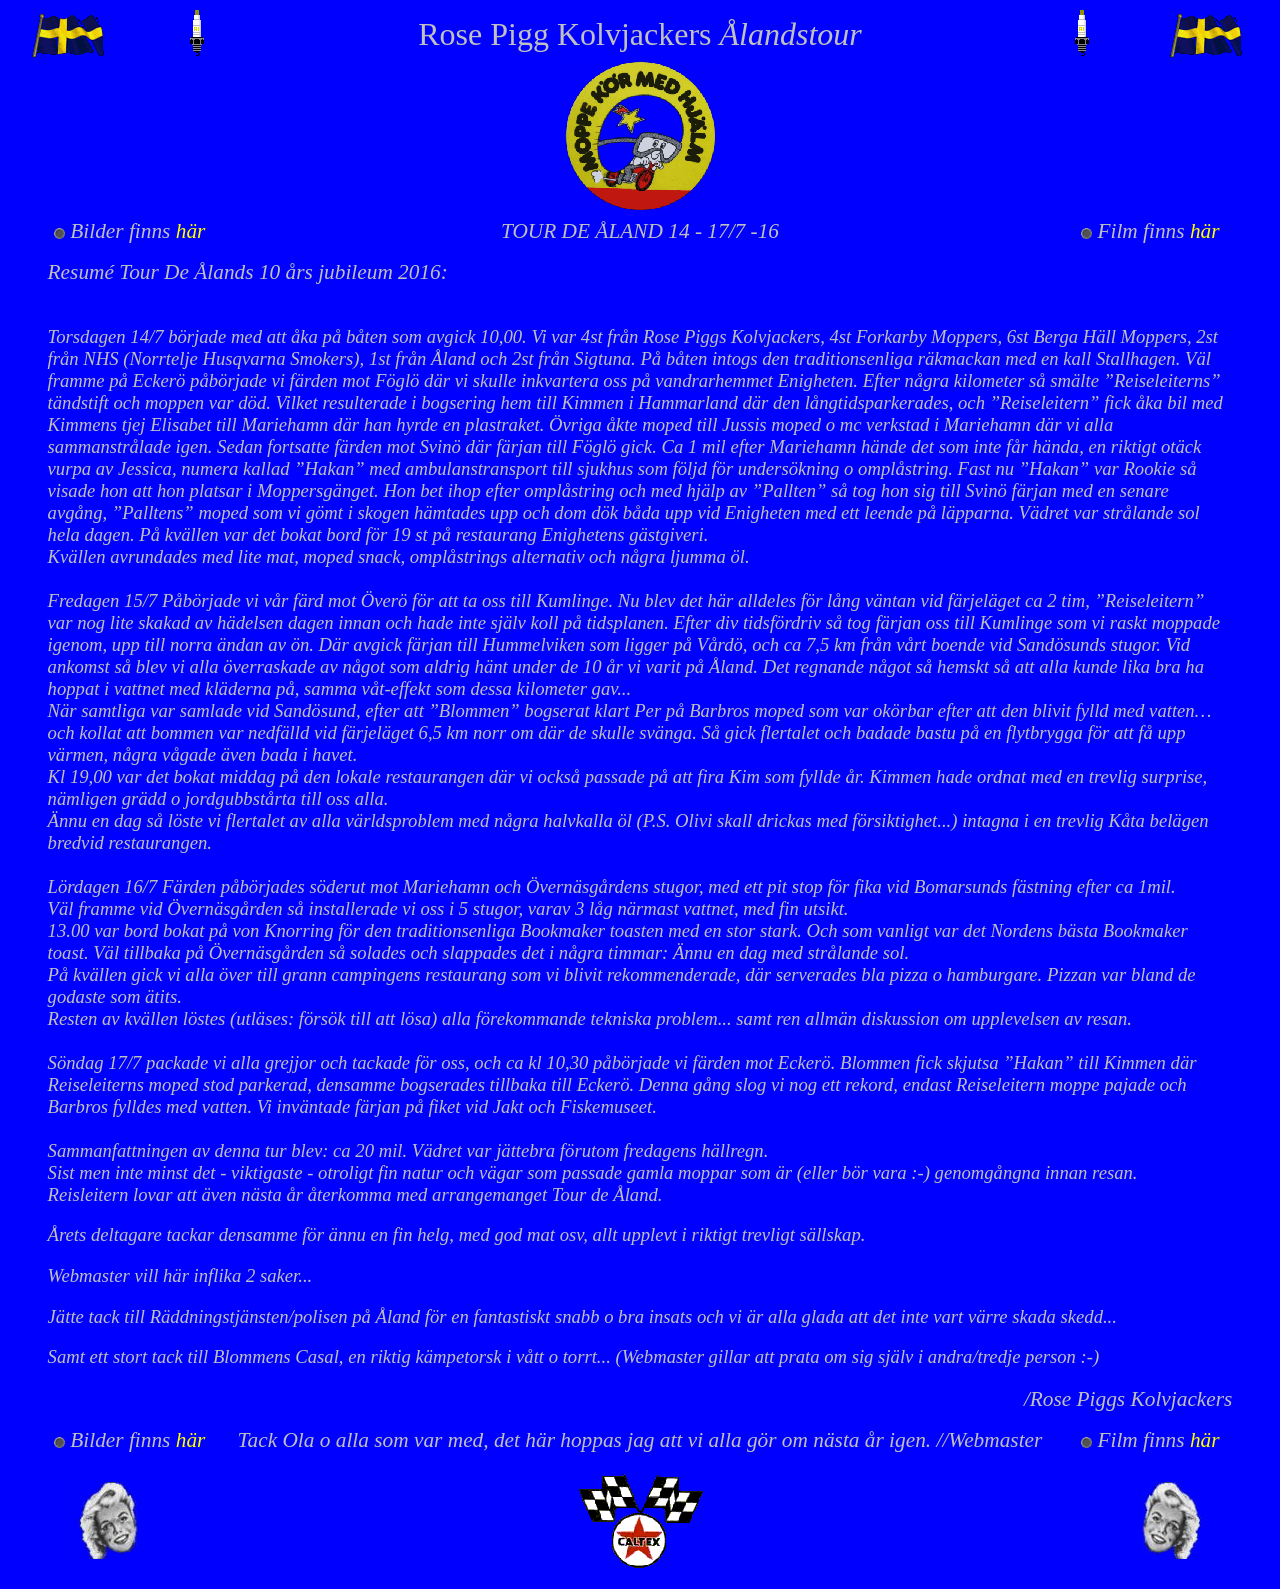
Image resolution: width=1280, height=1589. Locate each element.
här (191, 231)
